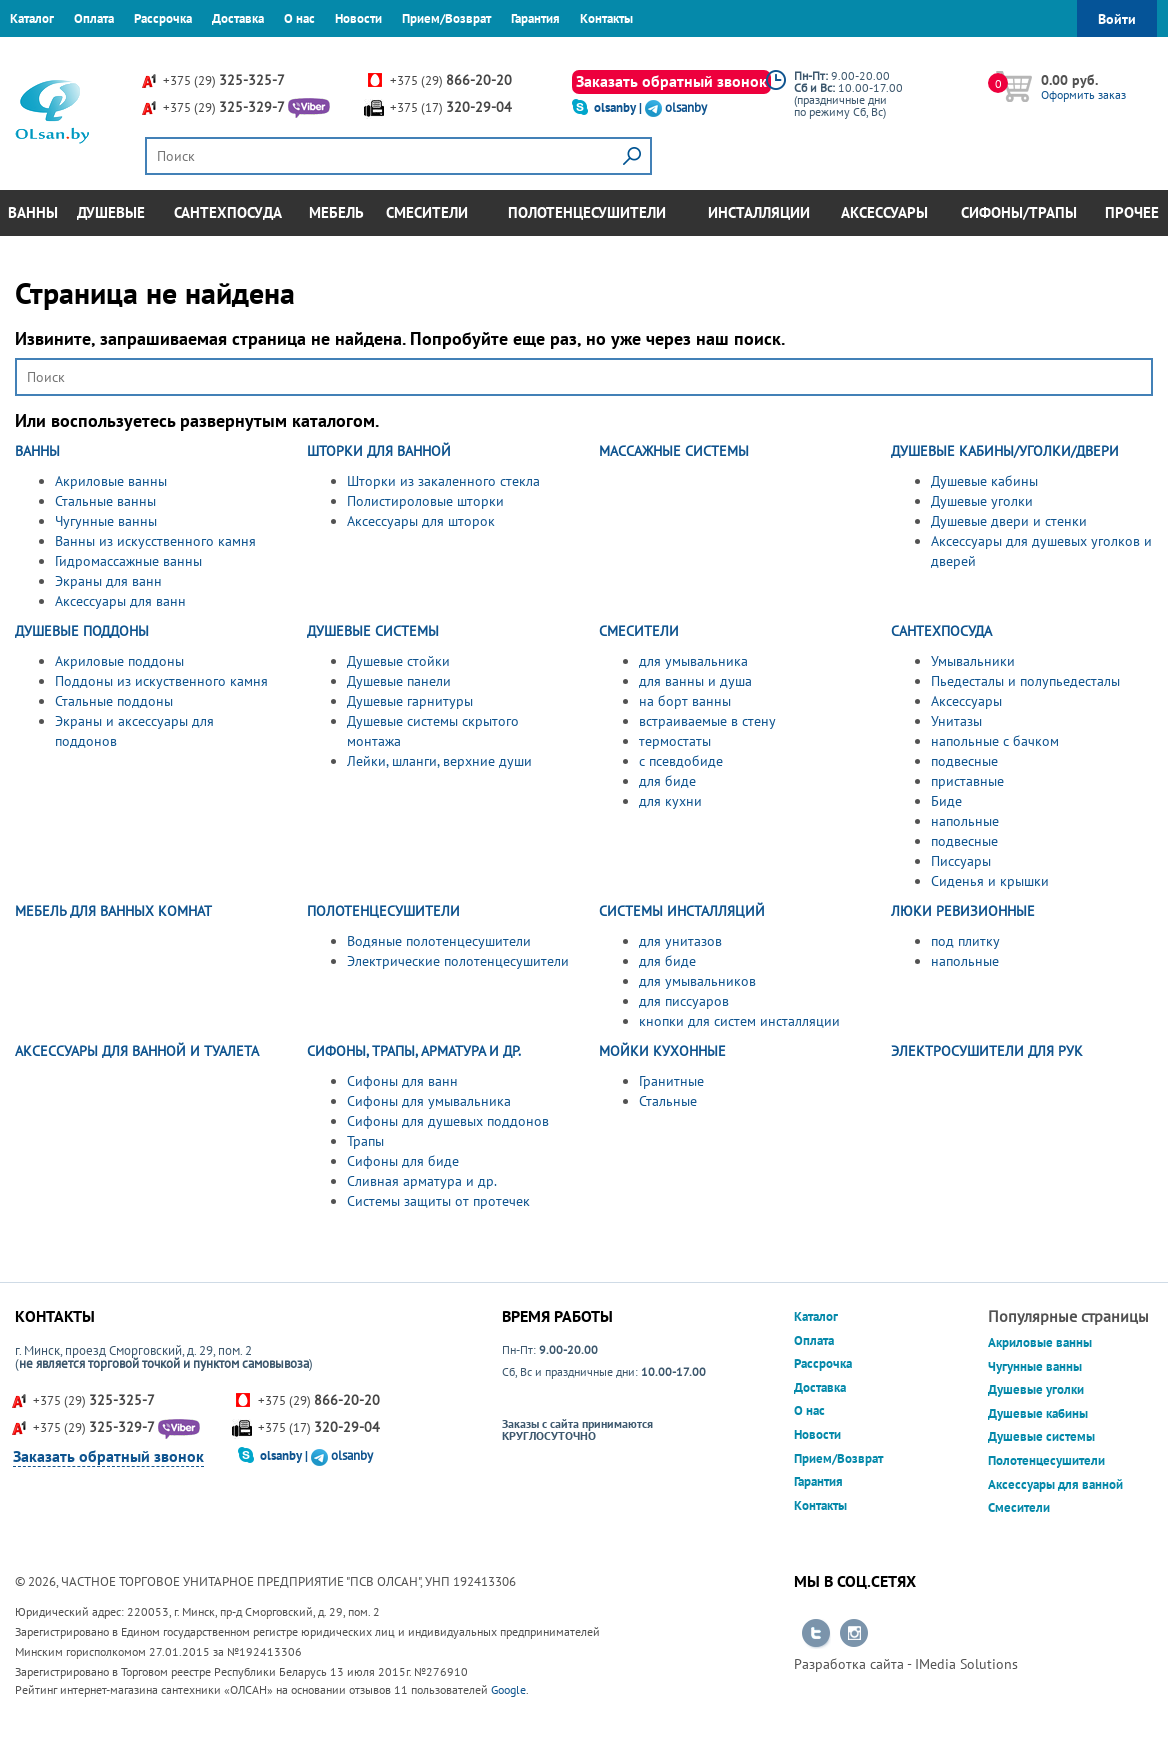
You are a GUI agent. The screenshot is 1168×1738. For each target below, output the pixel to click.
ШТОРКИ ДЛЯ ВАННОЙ (379, 451)
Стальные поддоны (114, 701)
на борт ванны (685, 701)
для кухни (670, 801)
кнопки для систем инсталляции (739, 1021)
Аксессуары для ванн (120, 601)
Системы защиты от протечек (438, 1201)
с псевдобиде (681, 761)
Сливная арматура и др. (422, 1181)
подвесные (964, 761)
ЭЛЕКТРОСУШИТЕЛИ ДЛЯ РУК (987, 1051)
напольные (965, 821)
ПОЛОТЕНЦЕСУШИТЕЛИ (383, 911)
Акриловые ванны (111, 481)
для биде (667, 781)
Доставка (238, 18)
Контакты (606, 18)
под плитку (965, 941)
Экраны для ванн (108, 581)
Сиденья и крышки (990, 881)
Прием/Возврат (446, 18)
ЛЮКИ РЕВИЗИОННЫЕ (963, 911)
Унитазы (956, 721)
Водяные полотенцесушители (439, 941)
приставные (967, 781)
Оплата (94, 18)
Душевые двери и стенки (1009, 521)
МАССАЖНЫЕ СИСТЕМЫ (674, 451)
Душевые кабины (984, 481)
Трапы (365, 1141)
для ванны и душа (695, 681)
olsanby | (619, 107)
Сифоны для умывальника (429, 1101)
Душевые (111, 212)
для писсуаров (684, 1001)
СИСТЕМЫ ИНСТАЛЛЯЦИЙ (682, 911)
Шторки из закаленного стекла (443, 481)
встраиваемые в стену (707, 721)
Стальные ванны (105, 501)
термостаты (675, 741)
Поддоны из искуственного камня (161, 681)
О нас (299, 18)
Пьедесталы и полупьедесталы (1025, 681)
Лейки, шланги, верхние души (439, 761)
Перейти (816, 1634)
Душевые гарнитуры (410, 701)
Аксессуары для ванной (1055, 1484)
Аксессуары (884, 212)
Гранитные (671, 1081)
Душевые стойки (398, 661)
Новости (358, 18)
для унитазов (680, 941)
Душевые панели (399, 681)
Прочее (1132, 212)
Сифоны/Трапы (1019, 212)
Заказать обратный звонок (671, 81)
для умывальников (697, 981)
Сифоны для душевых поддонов (448, 1121)
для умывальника (693, 661)
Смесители (427, 212)
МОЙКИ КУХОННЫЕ (662, 1051)
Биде (946, 801)
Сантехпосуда (228, 212)
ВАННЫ (37, 451)
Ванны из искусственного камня (155, 541)
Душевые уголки (982, 501)
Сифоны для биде (403, 1161)
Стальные (668, 1101)
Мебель (336, 212)
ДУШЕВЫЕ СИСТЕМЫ (373, 631)
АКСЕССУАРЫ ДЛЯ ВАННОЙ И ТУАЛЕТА (137, 1051)
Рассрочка (163, 18)
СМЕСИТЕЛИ (639, 631)
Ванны (33, 212)
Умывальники (973, 661)
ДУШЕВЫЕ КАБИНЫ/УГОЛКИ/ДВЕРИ (1005, 451)
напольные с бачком (995, 741)
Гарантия (535, 18)
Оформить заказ (1083, 94)
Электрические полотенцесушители (458, 961)
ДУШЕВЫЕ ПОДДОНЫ (82, 631)
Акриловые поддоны (119, 661)
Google (508, 1689)
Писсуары (961, 861)
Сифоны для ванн (402, 1081)
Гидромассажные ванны (128, 561)
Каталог (32, 18)
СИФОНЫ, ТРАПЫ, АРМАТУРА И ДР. (414, 1051)
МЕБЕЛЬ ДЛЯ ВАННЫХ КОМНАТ (113, 911)
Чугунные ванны (106, 521)
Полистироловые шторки (425, 501)
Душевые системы (1041, 1436)
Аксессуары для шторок (421, 521)
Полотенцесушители (587, 212)
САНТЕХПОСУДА (941, 631)
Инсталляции (759, 212)
